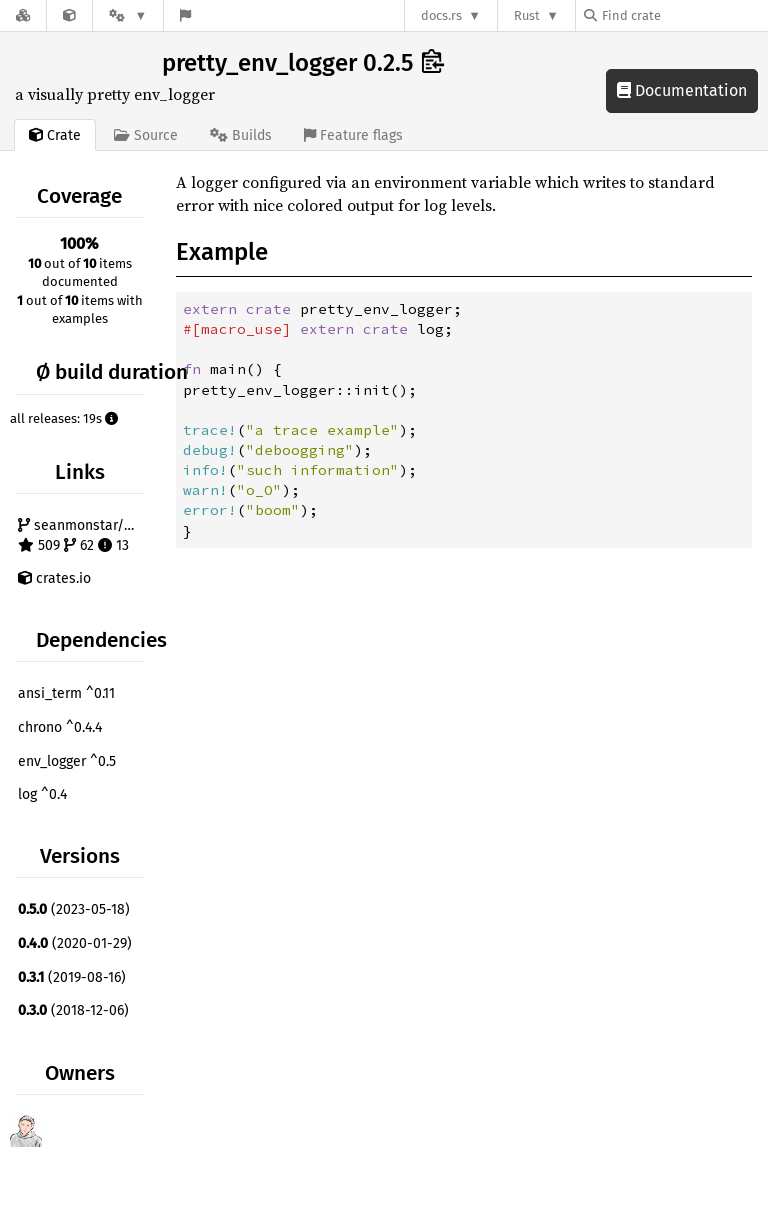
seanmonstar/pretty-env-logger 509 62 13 (84, 535)
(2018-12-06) (73, 1010)
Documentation (682, 90)
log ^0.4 (42, 794)
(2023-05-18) (74, 909)
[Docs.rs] (23, 15)
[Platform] (128, 15)
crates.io (54, 578)
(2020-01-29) (75, 943)
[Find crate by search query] (684, 15)
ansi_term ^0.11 (66, 693)
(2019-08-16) (72, 977)
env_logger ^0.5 (67, 761)
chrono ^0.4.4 (60, 727)
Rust (527, 15)
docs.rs (441, 15)
